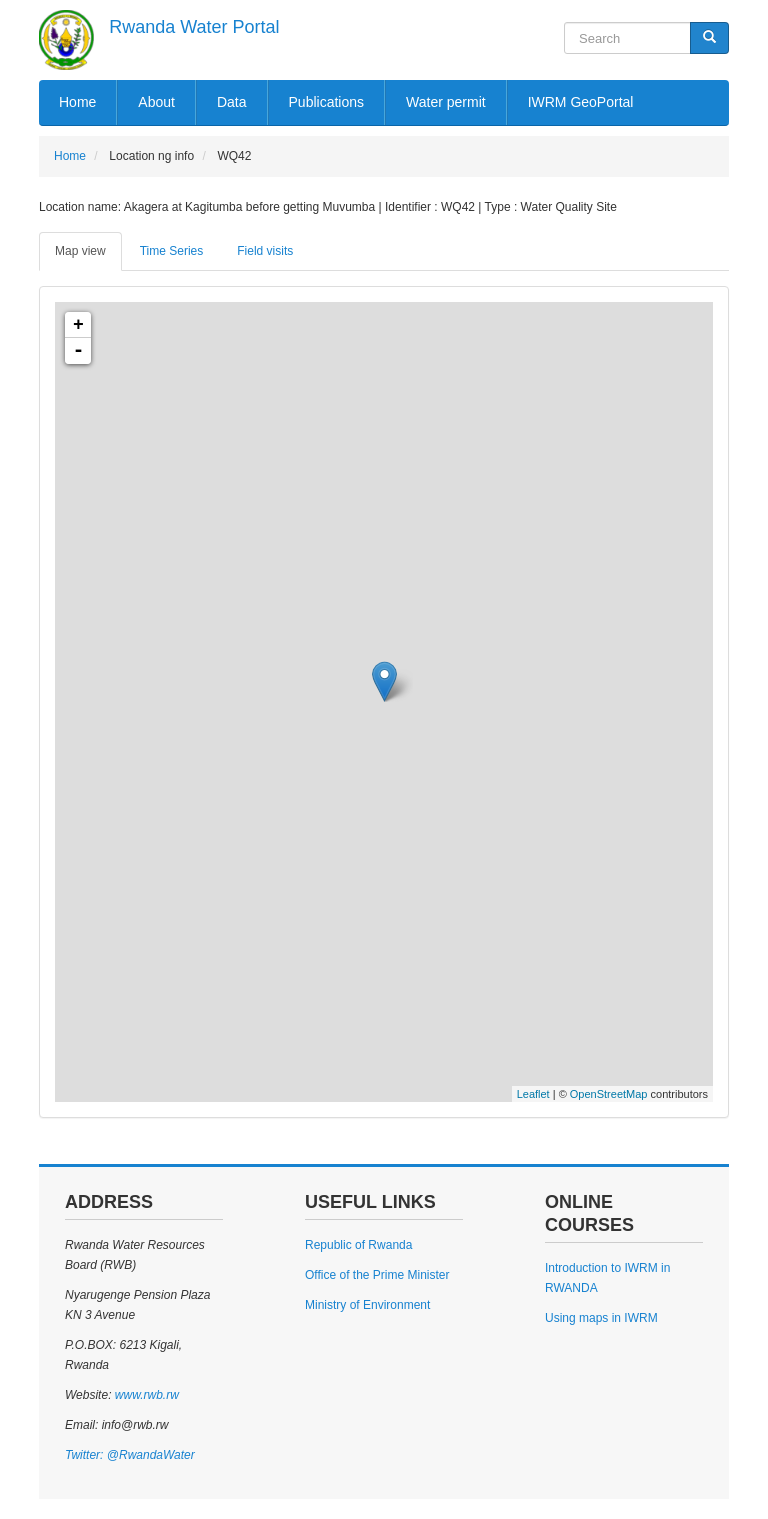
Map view (80, 251)
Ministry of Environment (367, 1305)
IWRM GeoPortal (581, 102)
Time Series (172, 251)
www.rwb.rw (144, 1395)
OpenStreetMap (609, 1094)
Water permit (446, 102)
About (156, 102)
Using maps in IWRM (601, 1318)
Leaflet (533, 1094)
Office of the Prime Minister (377, 1275)
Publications (327, 102)
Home (77, 102)
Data (232, 102)
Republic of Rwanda (358, 1245)
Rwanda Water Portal (194, 27)
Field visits (265, 251)
